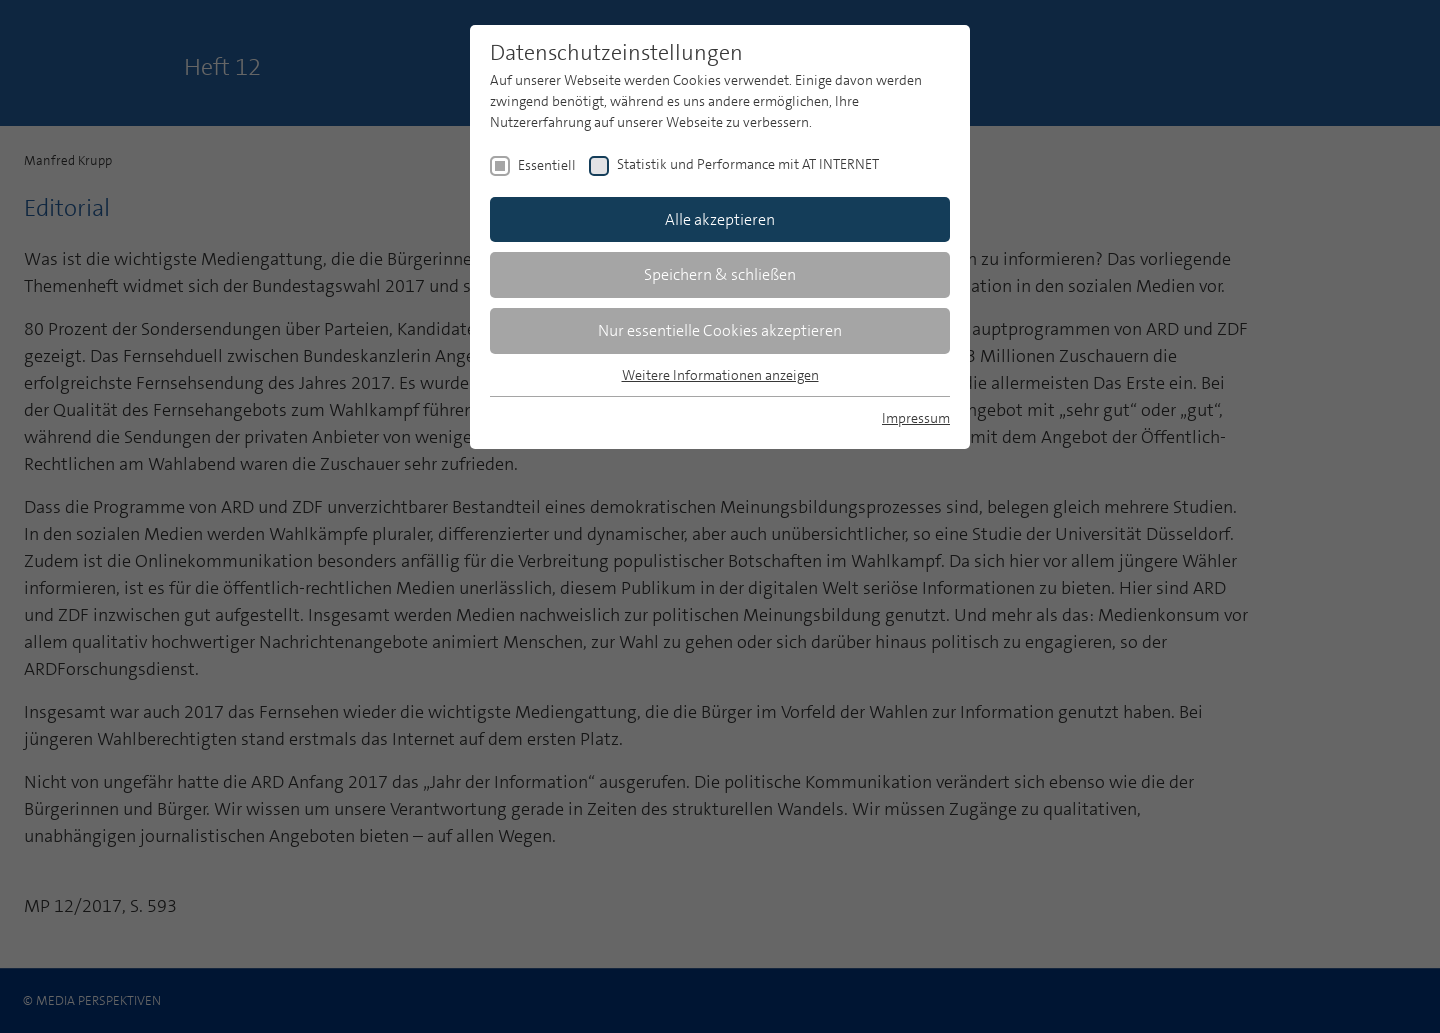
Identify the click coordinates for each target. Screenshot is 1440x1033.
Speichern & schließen (720, 274)
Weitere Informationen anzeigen (720, 375)
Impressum (916, 418)
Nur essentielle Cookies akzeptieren (720, 330)
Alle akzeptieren (720, 219)
